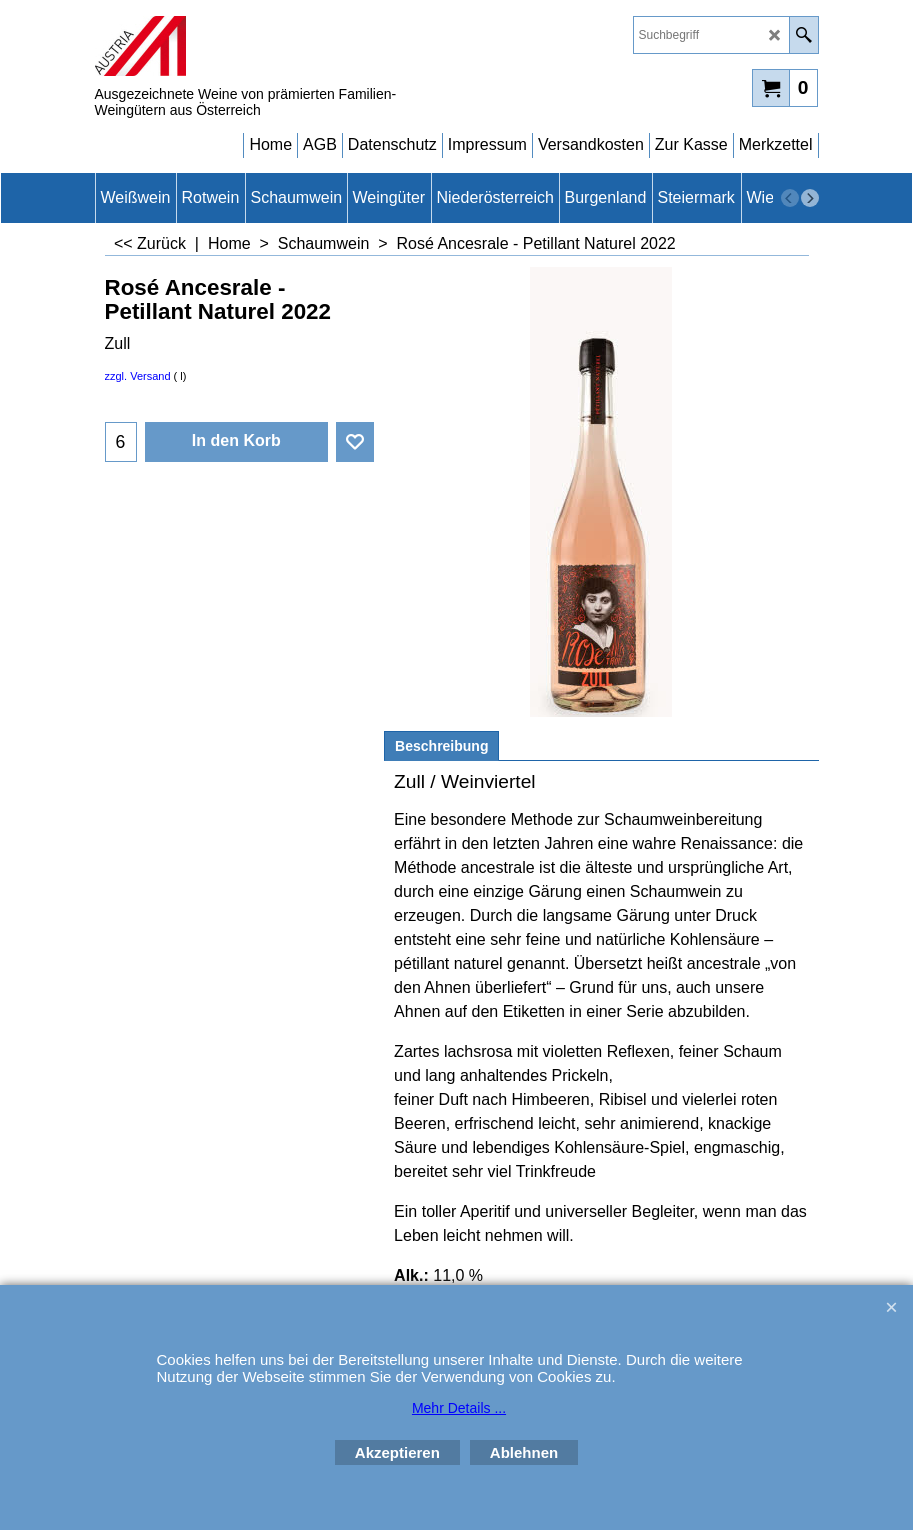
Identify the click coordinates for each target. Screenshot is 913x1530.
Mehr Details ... (459, 1408)
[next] (810, 198)
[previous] (790, 198)
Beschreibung (441, 746)
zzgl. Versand (138, 376)
